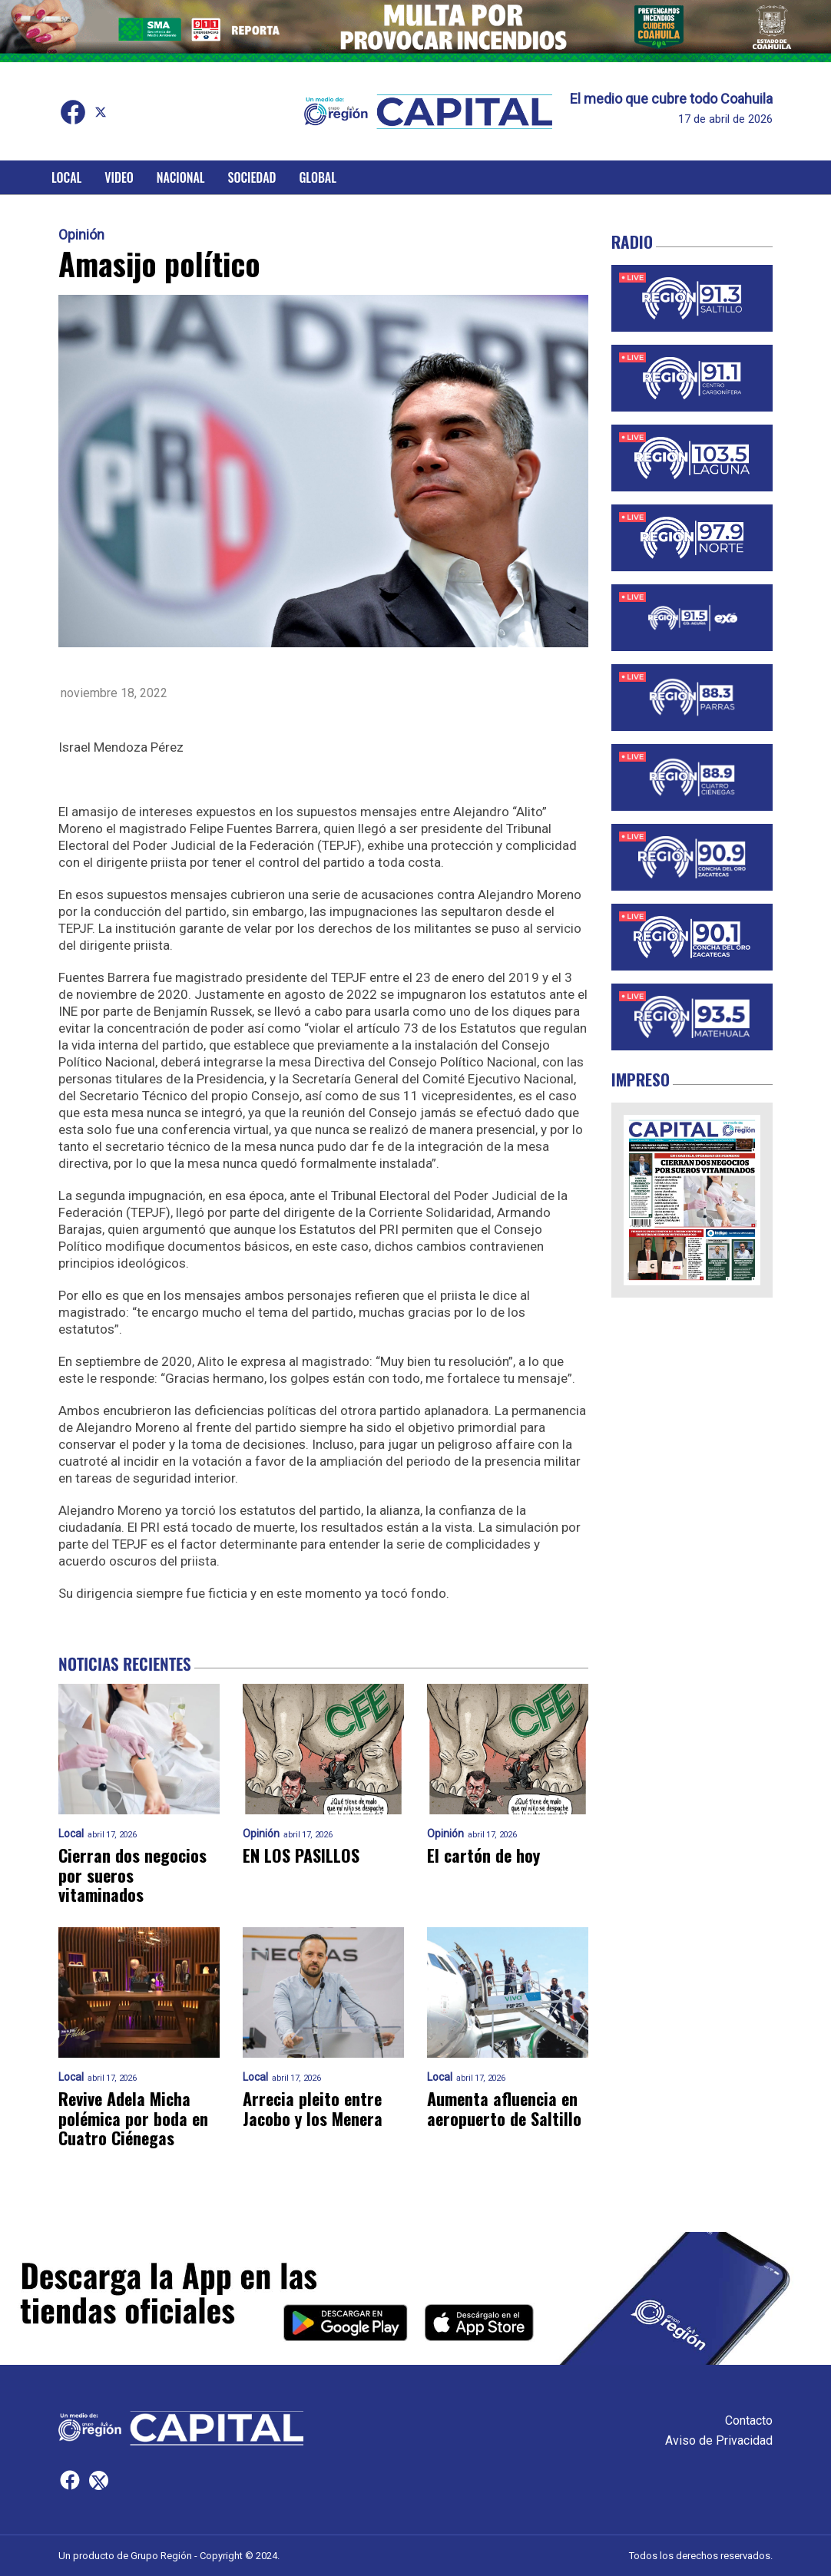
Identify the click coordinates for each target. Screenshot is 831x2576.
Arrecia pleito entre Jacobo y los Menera (312, 2108)
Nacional (181, 177)
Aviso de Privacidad (719, 2440)
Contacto (749, 2420)
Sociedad (252, 177)
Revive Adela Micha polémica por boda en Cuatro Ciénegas (133, 2118)
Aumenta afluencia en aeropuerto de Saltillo (504, 2108)
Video (118, 177)
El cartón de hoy (483, 1855)
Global (317, 177)
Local (66, 177)
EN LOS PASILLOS (301, 1855)
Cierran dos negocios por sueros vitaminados (132, 1875)
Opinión (81, 235)
